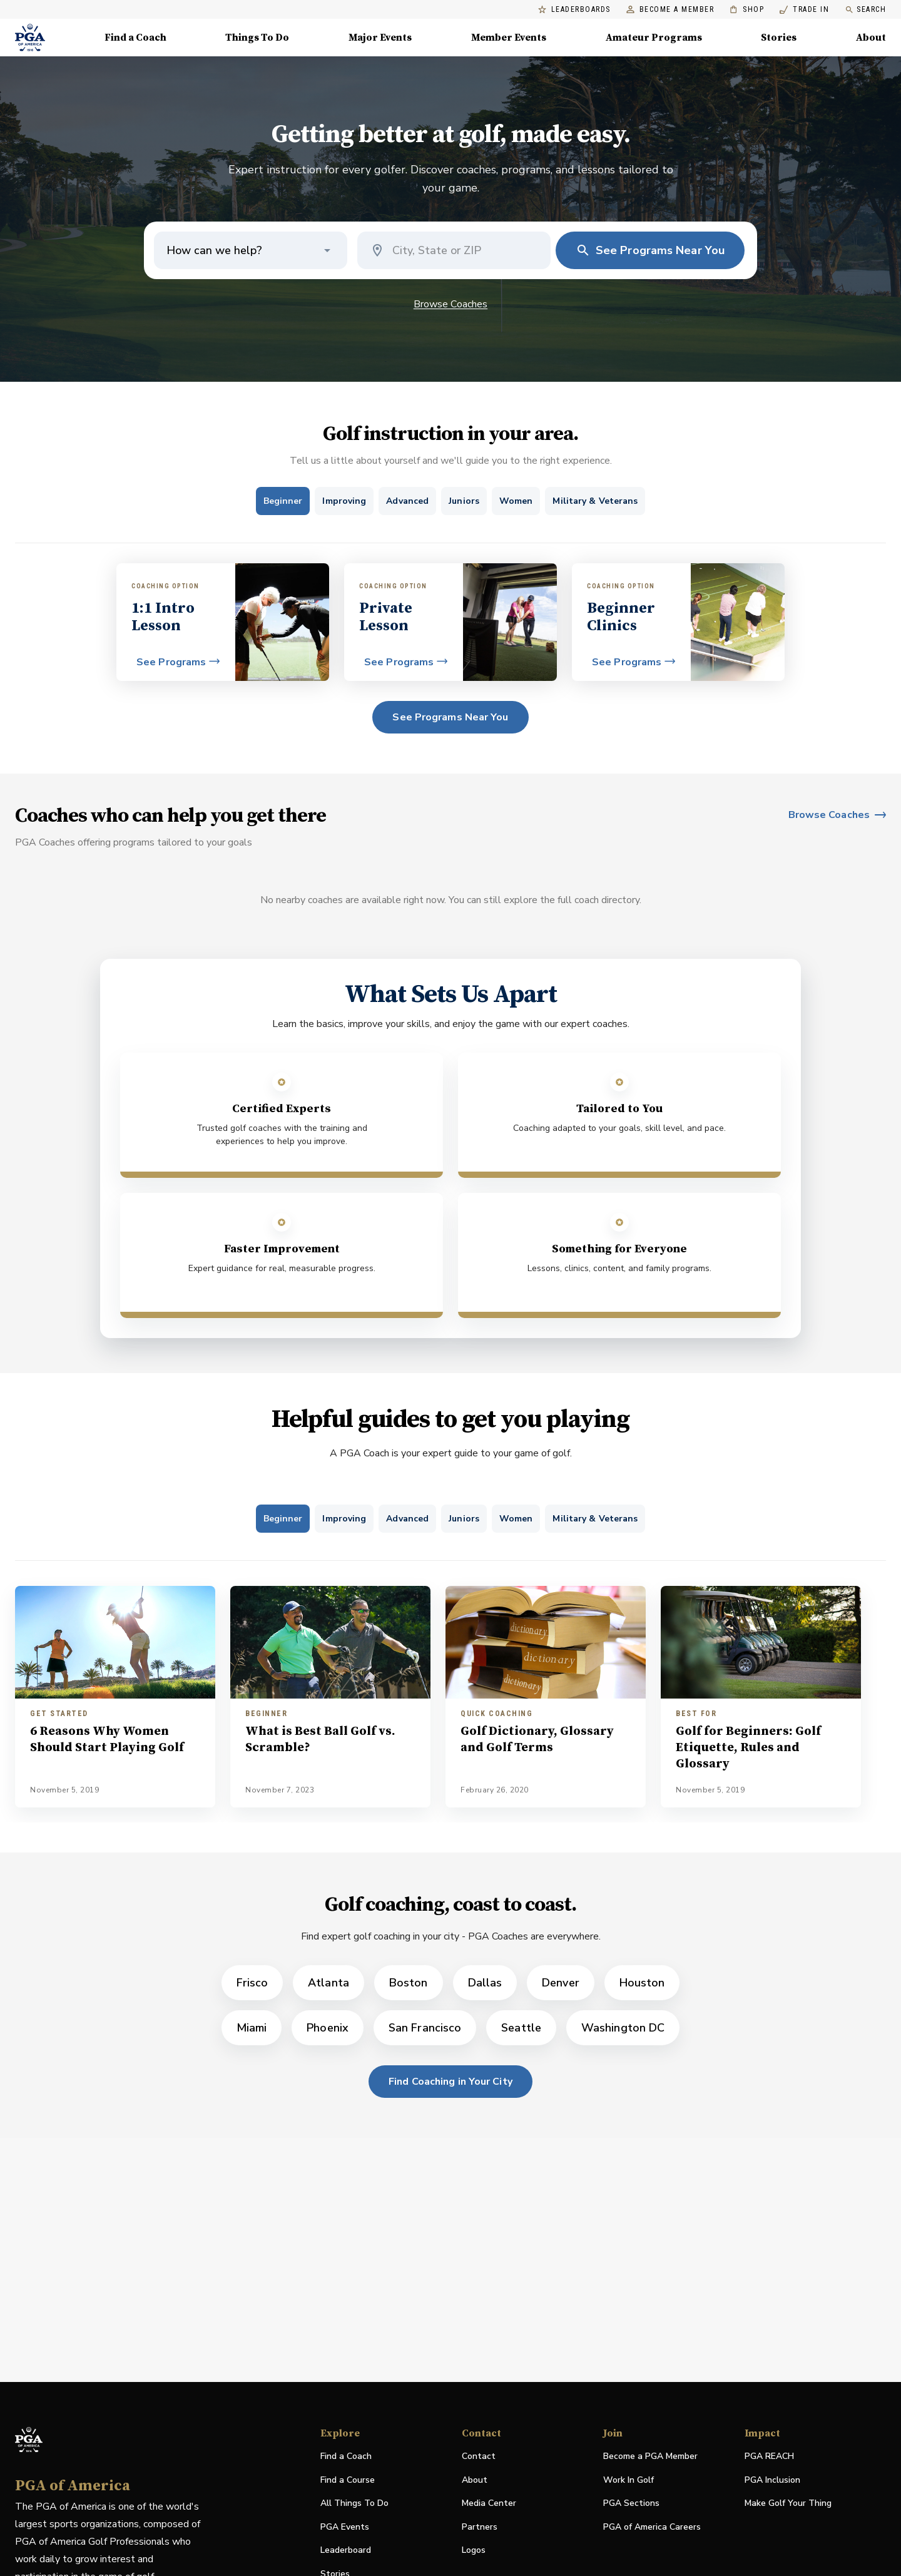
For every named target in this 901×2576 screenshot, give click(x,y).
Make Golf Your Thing (788, 2503)
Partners (479, 2527)
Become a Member (670, 10)
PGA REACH (769, 2456)
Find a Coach (346, 2456)
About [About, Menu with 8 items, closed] (871, 37)
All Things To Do (354, 2503)
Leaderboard (345, 2550)
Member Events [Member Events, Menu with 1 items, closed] (508, 37)
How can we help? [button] (214, 250)
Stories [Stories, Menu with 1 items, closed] (779, 37)
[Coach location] (455, 250)
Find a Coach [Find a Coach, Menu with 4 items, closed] (135, 37)
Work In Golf (628, 2480)
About (474, 2480)
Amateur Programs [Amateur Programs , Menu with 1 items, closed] (654, 37)
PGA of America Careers (652, 2527)
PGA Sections (631, 2503)
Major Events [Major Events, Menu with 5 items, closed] (380, 37)
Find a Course (347, 2480)
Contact (479, 2456)
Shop (747, 10)
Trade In (804, 10)
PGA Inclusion (772, 2480)
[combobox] (465, 250)
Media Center (489, 2503)
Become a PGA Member (650, 2456)
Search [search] (865, 9)
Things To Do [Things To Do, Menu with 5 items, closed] (257, 37)
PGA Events (344, 2527)
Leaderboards (574, 10)
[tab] (283, 501)
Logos (474, 2550)
